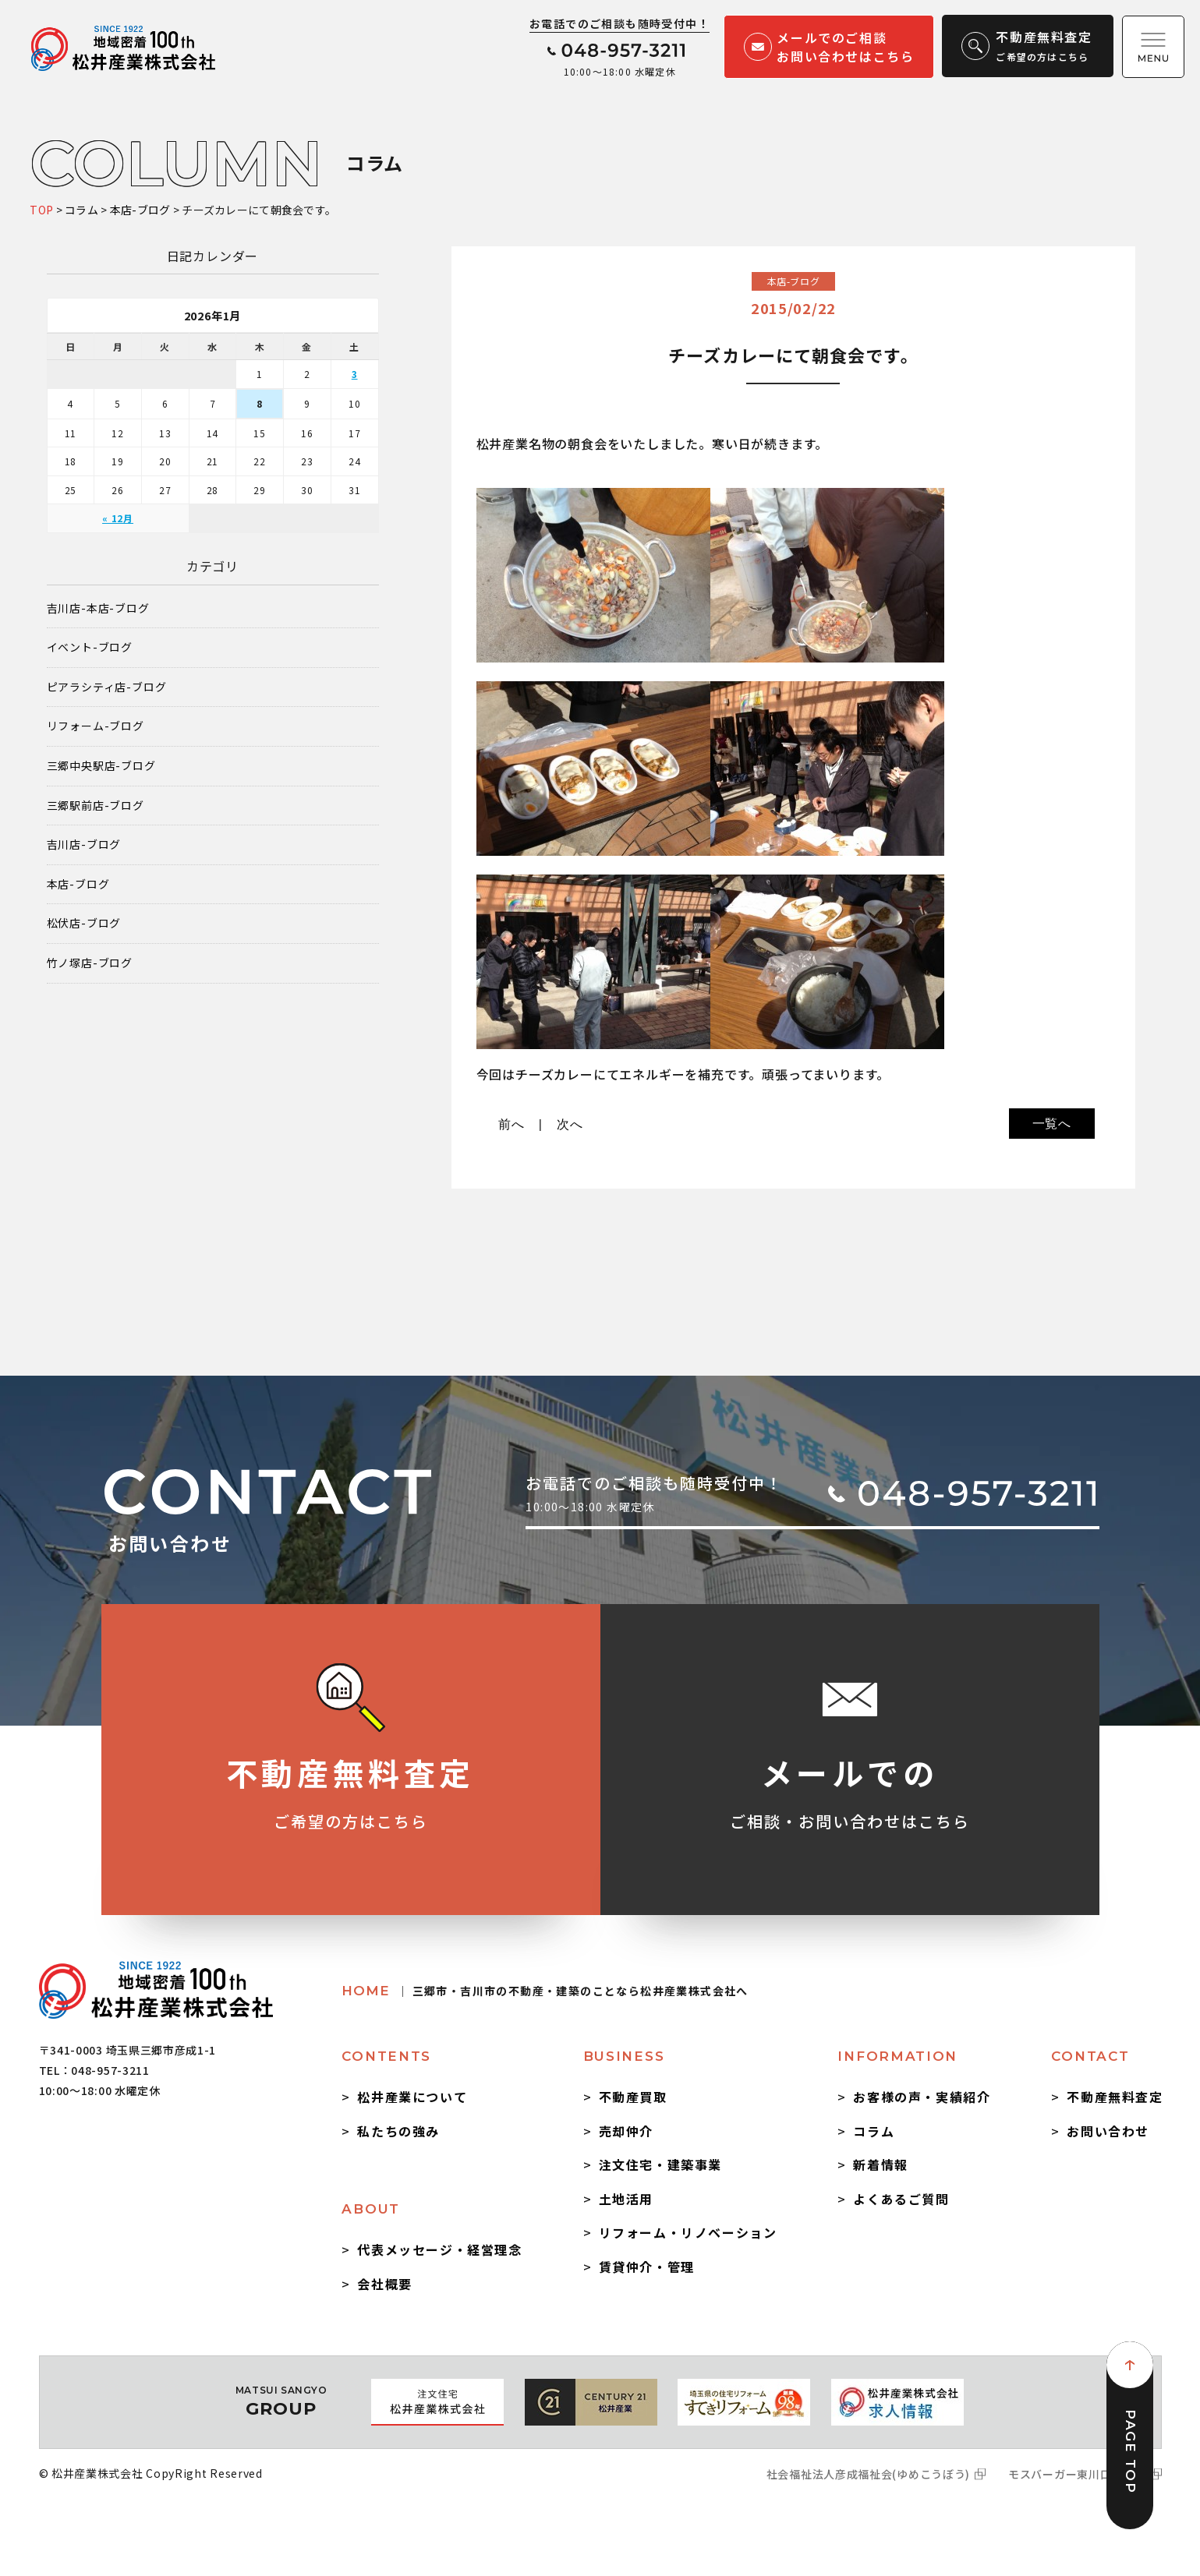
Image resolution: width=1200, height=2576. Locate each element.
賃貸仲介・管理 (647, 2266)
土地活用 (626, 2198)
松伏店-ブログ (84, 923)
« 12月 (117, 518)
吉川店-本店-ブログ (98, 608)
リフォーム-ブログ (95, 726)
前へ (511, 1124)
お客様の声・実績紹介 (921, 2096)
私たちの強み (398, 2131)
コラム (873, 2131)
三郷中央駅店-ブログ (101, 765)
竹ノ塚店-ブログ (90, 963)
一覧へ (1051, 1123)
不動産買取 (633, 2096)
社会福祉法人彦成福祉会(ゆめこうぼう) (868, 2474)
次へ (570, 1124)
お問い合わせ (1108, 2131)
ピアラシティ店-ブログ (107, 687)
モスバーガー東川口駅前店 (1076, 2474)
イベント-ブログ (90, 647)
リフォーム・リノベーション (688, 2232)
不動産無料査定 (1115, 2096)
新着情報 (880, 2164)
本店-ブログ (78, 884)
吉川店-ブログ (84, 844)
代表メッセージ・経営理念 (439, 2249)
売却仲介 (626, 2131)
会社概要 (384, 2283)
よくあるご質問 (901, 2198)
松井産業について (412, 2096)
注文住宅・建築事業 (660, 2164)
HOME (545, 1990)
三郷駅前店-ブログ (95, 805)
